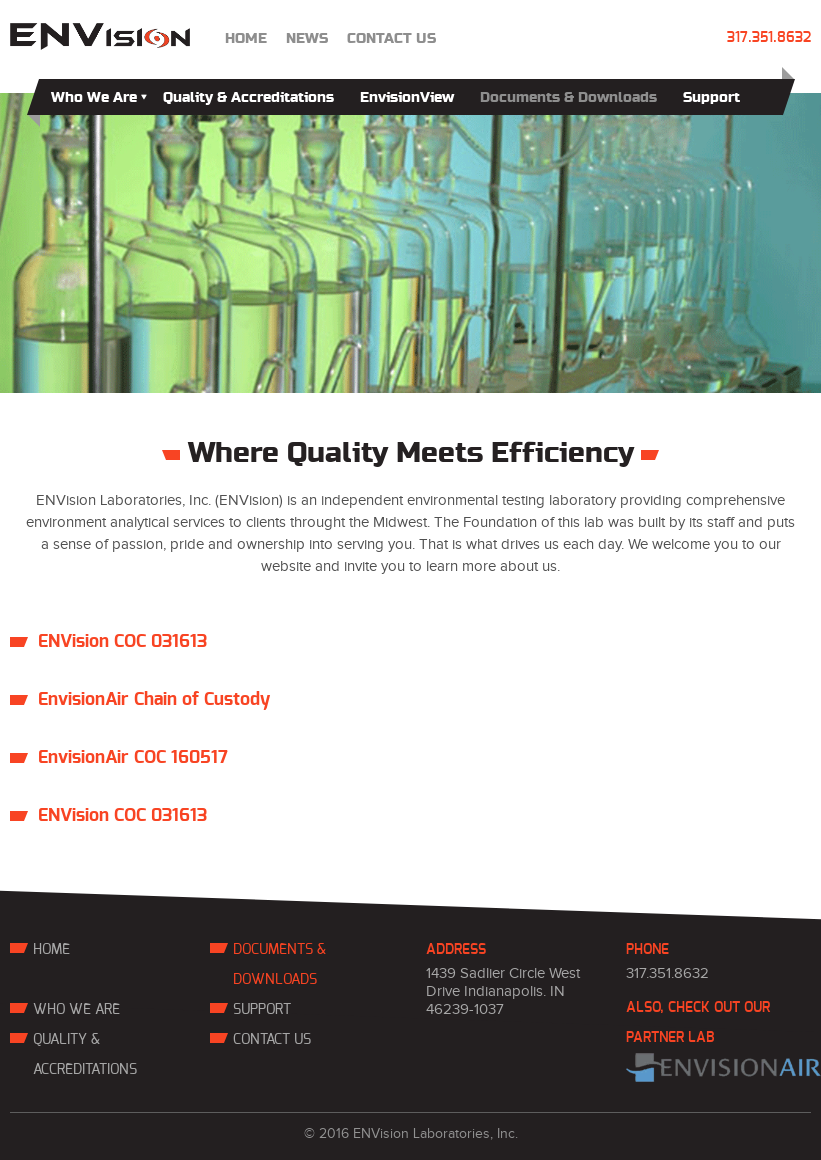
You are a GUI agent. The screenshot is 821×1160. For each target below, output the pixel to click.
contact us (391, 38)
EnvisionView (407, 97)
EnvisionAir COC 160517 (133, 758)
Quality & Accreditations (248, 97)
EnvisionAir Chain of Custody (154, 700)
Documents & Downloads (568, 97)
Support (711, 97)
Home (246, 38)
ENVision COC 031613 (122, 642)
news (307, 38)
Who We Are (99, 97)
